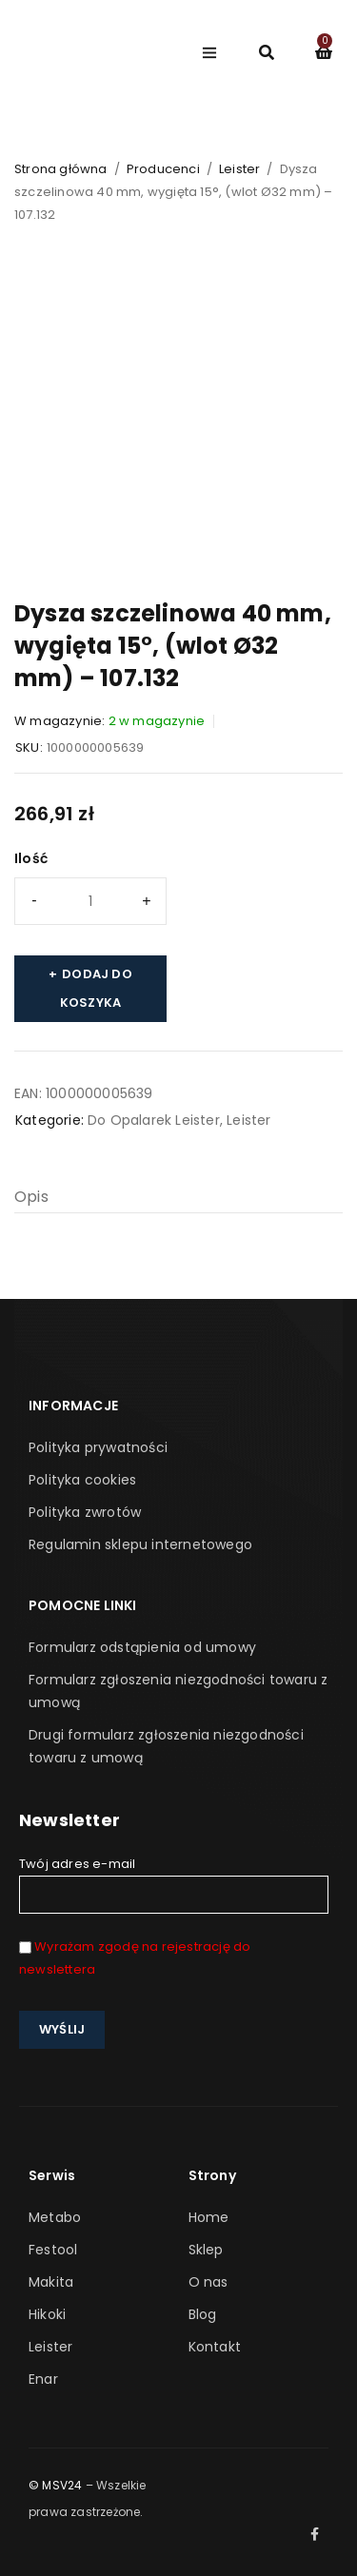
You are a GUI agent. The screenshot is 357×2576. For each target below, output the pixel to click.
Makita (51, 2281)
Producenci (163, 169)
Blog (202, 2314)
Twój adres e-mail (173, 1884)
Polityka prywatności (98, 1447)
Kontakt (214, 2346)
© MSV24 (55, 2485)
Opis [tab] (31, 1197)
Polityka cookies (82, 1479)
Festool (53, 2249)
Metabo (55, 2217)
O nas (208, 2281)
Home (208, 2217)
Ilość (31, 858)
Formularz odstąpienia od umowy (142, 1647)
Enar (43, 2379)
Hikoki (47, 2314)
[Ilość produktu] (90, 901)
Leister (239, 169)
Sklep (206, 2249)
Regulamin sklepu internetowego (140, 1544)
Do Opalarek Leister (154, 1120)
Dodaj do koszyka (96, 988)
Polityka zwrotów (85, 1512)
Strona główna (61, 169)
